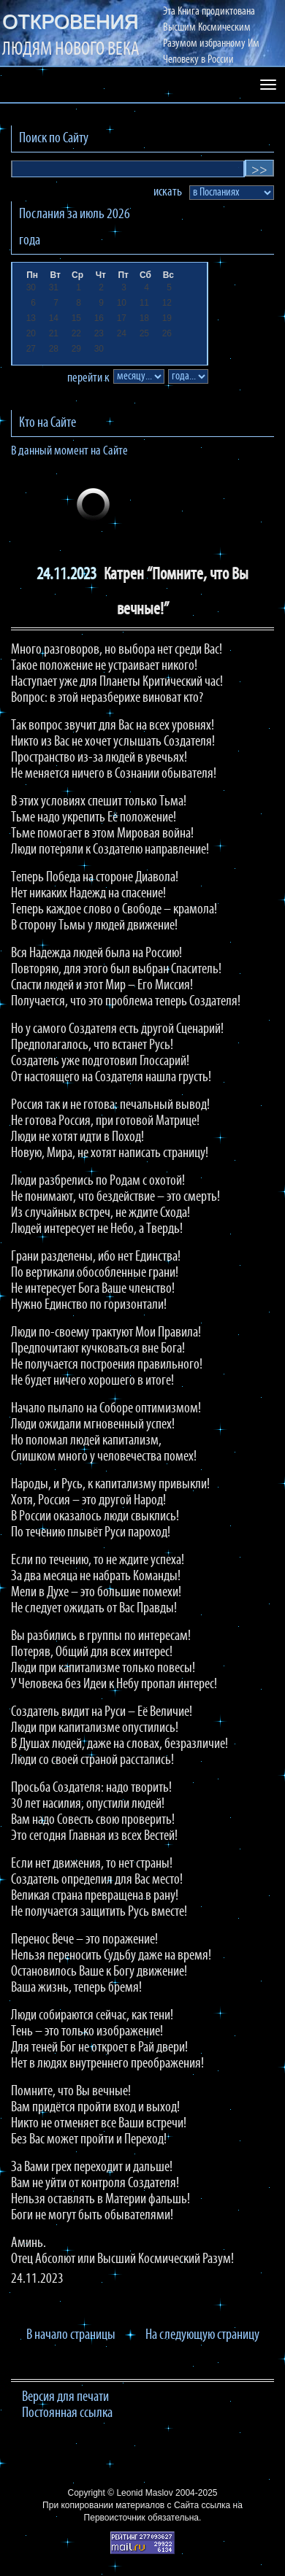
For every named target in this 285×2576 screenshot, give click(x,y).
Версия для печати (65, 2397)
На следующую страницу (202, 2335)
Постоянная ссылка (67, 2413)
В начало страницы (70, 2335)
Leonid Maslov (144, 2493)
